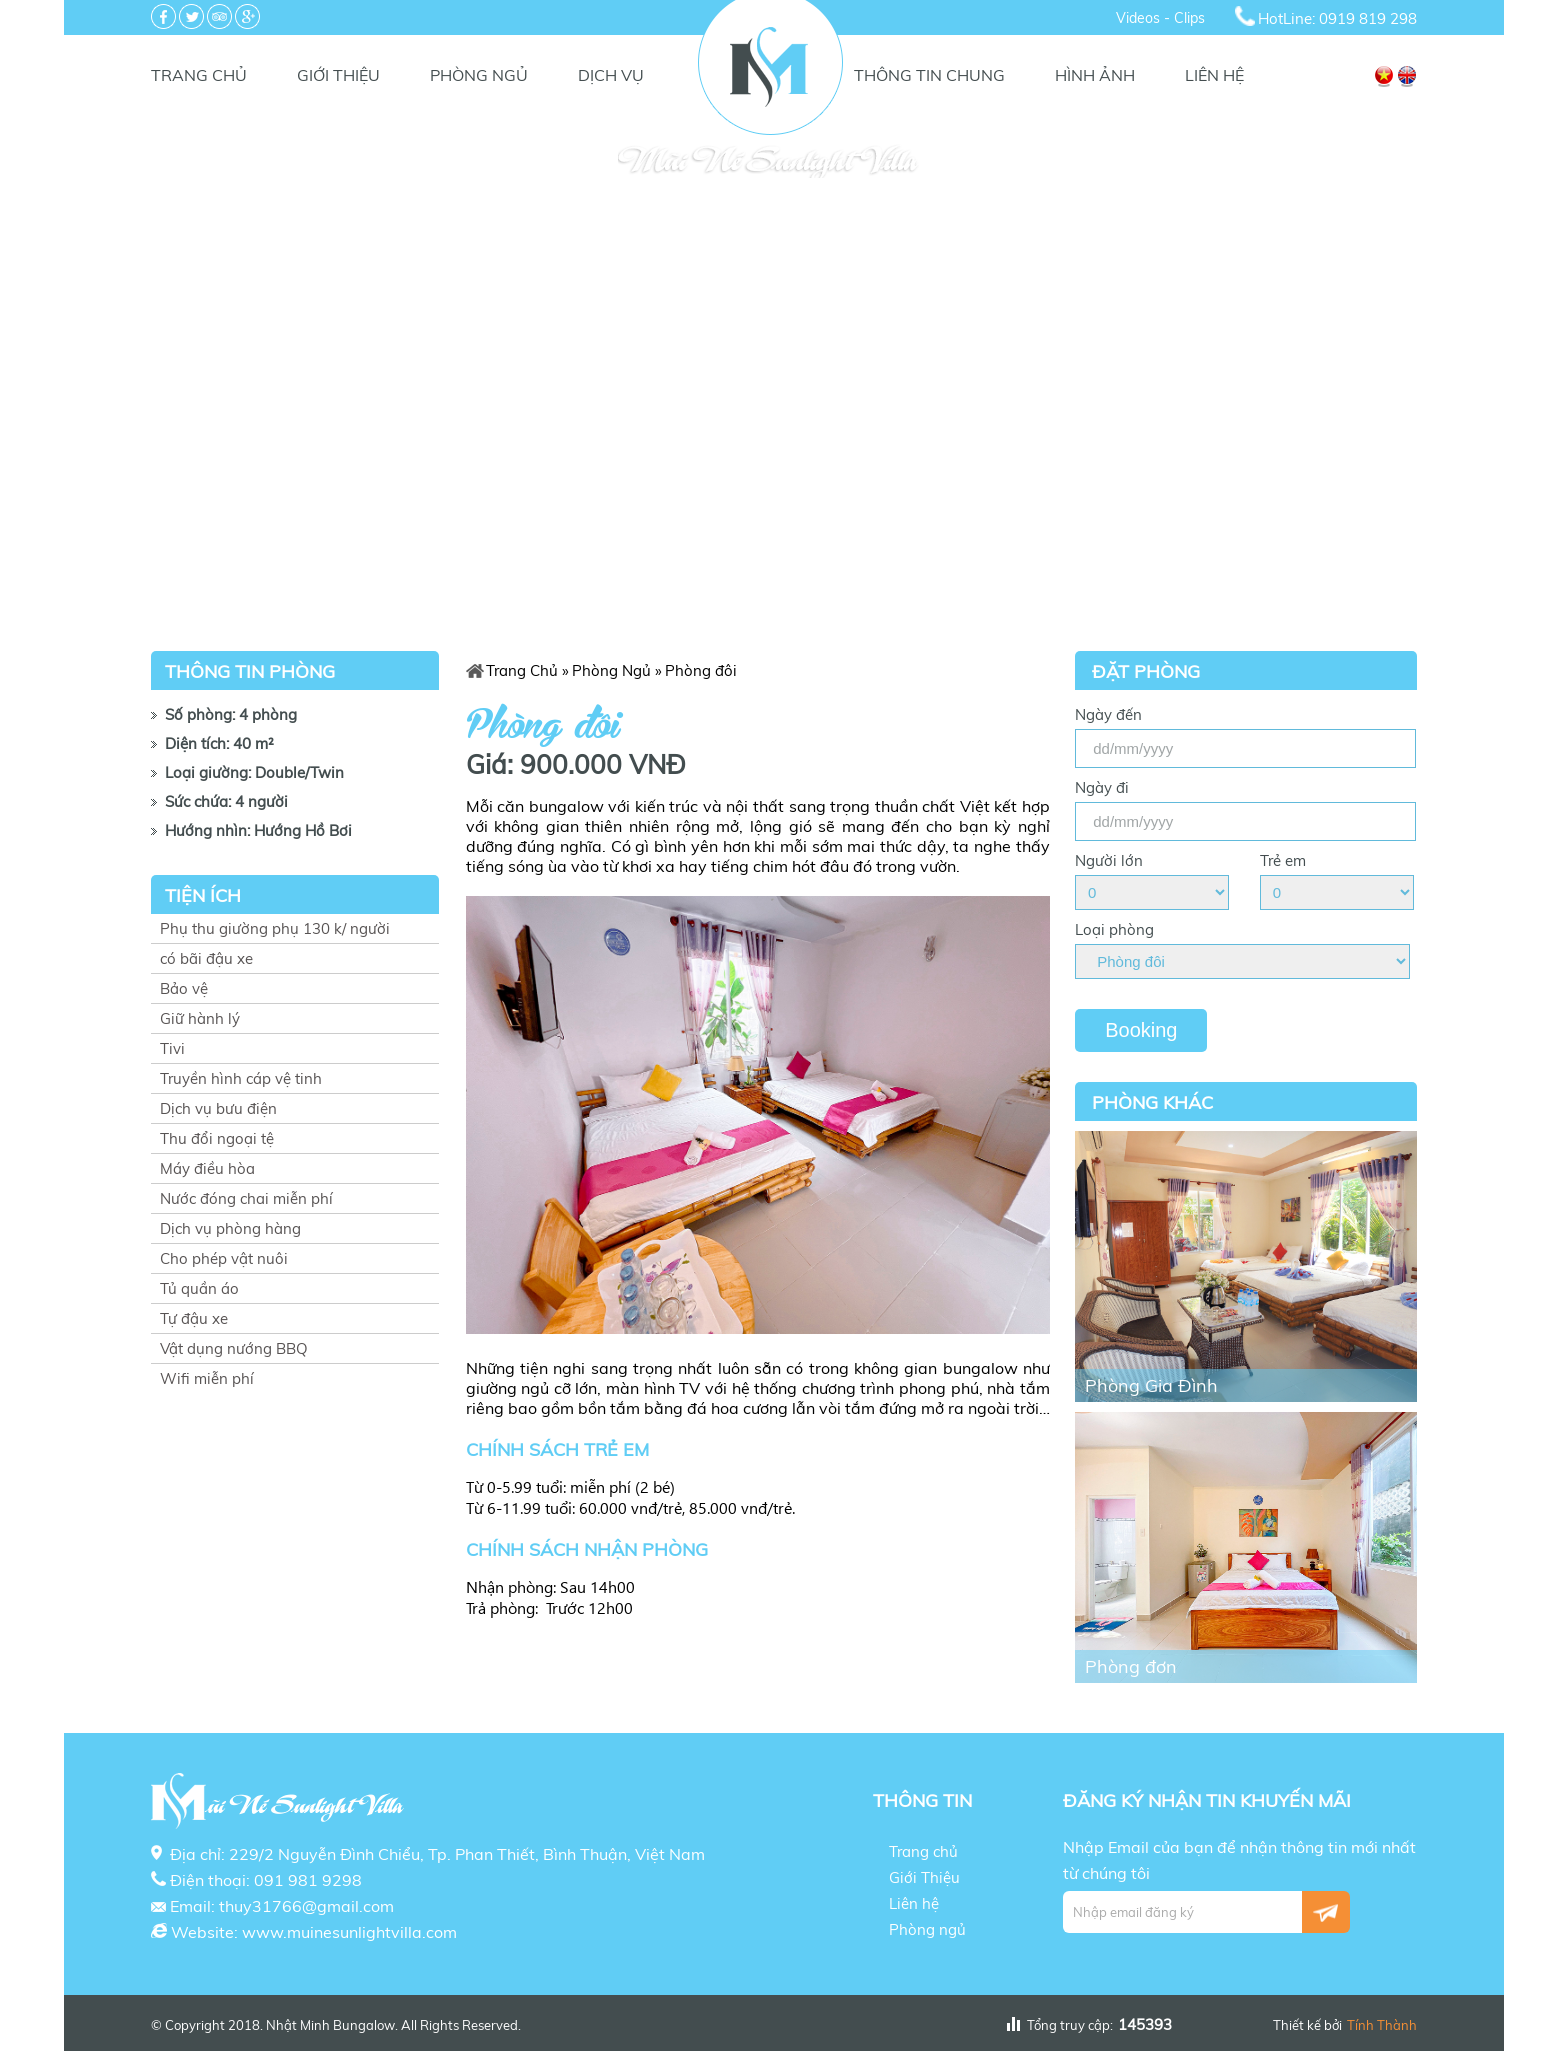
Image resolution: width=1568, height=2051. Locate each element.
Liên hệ (1214, 75)
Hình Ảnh (1095, 75)
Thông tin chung (929, 75)
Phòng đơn (1131, 1666)
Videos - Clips (1160, 18)
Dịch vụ (611, 75)
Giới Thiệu (338, 75)
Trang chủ (199, 75)
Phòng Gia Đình (1151, 1385)
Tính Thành (1382, 2025)
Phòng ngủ (479, 75)
